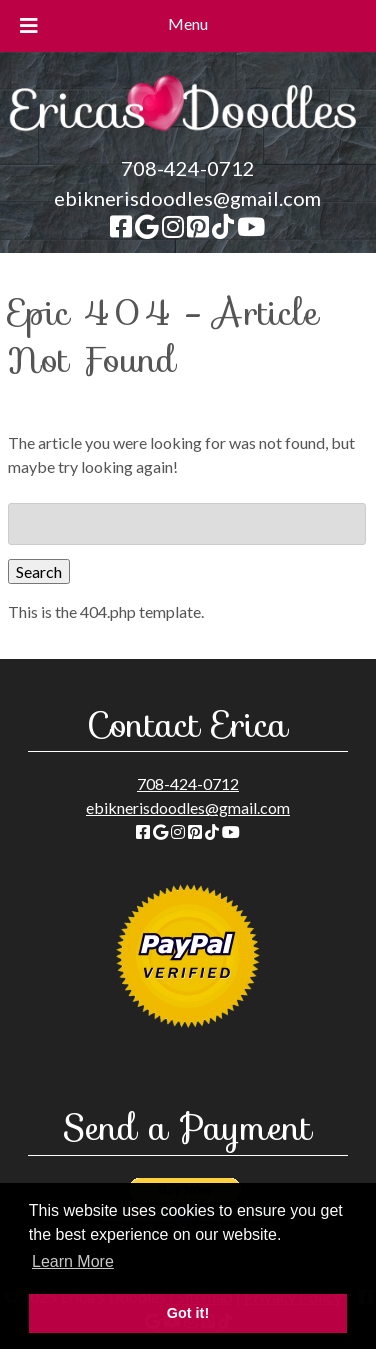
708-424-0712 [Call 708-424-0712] (188, 168)
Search (39, 571)
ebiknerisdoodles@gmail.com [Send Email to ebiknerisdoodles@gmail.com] (187, 198)
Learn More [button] (73, 1261)
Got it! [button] (188, 1313)
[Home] (188, 140)
